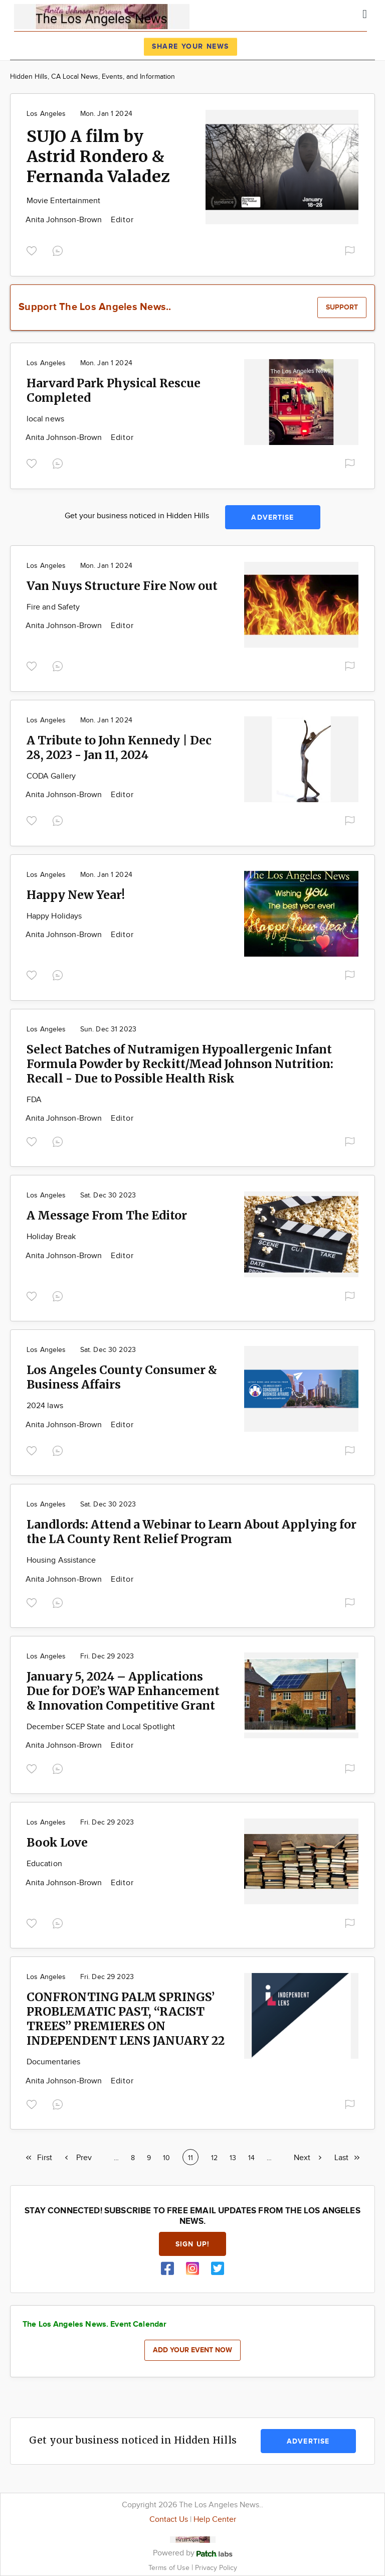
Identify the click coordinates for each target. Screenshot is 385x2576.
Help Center (215, 2519)
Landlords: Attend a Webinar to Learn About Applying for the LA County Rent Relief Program (191, 1531)
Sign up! (192, 2244)
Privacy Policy (216, 2567)
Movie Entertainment (64, 201)
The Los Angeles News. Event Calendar (94, 2324)
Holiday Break (51, 1237)
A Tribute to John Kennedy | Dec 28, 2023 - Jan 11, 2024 (119, 747)
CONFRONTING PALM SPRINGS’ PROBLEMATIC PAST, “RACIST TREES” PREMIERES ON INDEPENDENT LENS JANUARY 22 (126, 2019)
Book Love (57, 1842)
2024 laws (45, 1406)
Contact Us (168, 2519)
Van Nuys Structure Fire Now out (122, 585)
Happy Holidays (54, 916)
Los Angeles (46, 114)
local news (45, 419)
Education (44, 1864)
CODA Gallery (51, 776)
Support (342, 307)
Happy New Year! (76, 894)
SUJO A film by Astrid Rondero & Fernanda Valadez (98, 156)
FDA (34, 1100)
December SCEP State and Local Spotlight (101, 1727)
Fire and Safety (53, 607)
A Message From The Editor (107, 1215)
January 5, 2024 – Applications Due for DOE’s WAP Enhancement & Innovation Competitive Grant (123, 1691)
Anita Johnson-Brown (65, 220)
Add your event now (192, 2350)
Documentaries (53, 2062)
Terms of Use (169, 2567)
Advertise (272, 517)
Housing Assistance (61, 1560)
